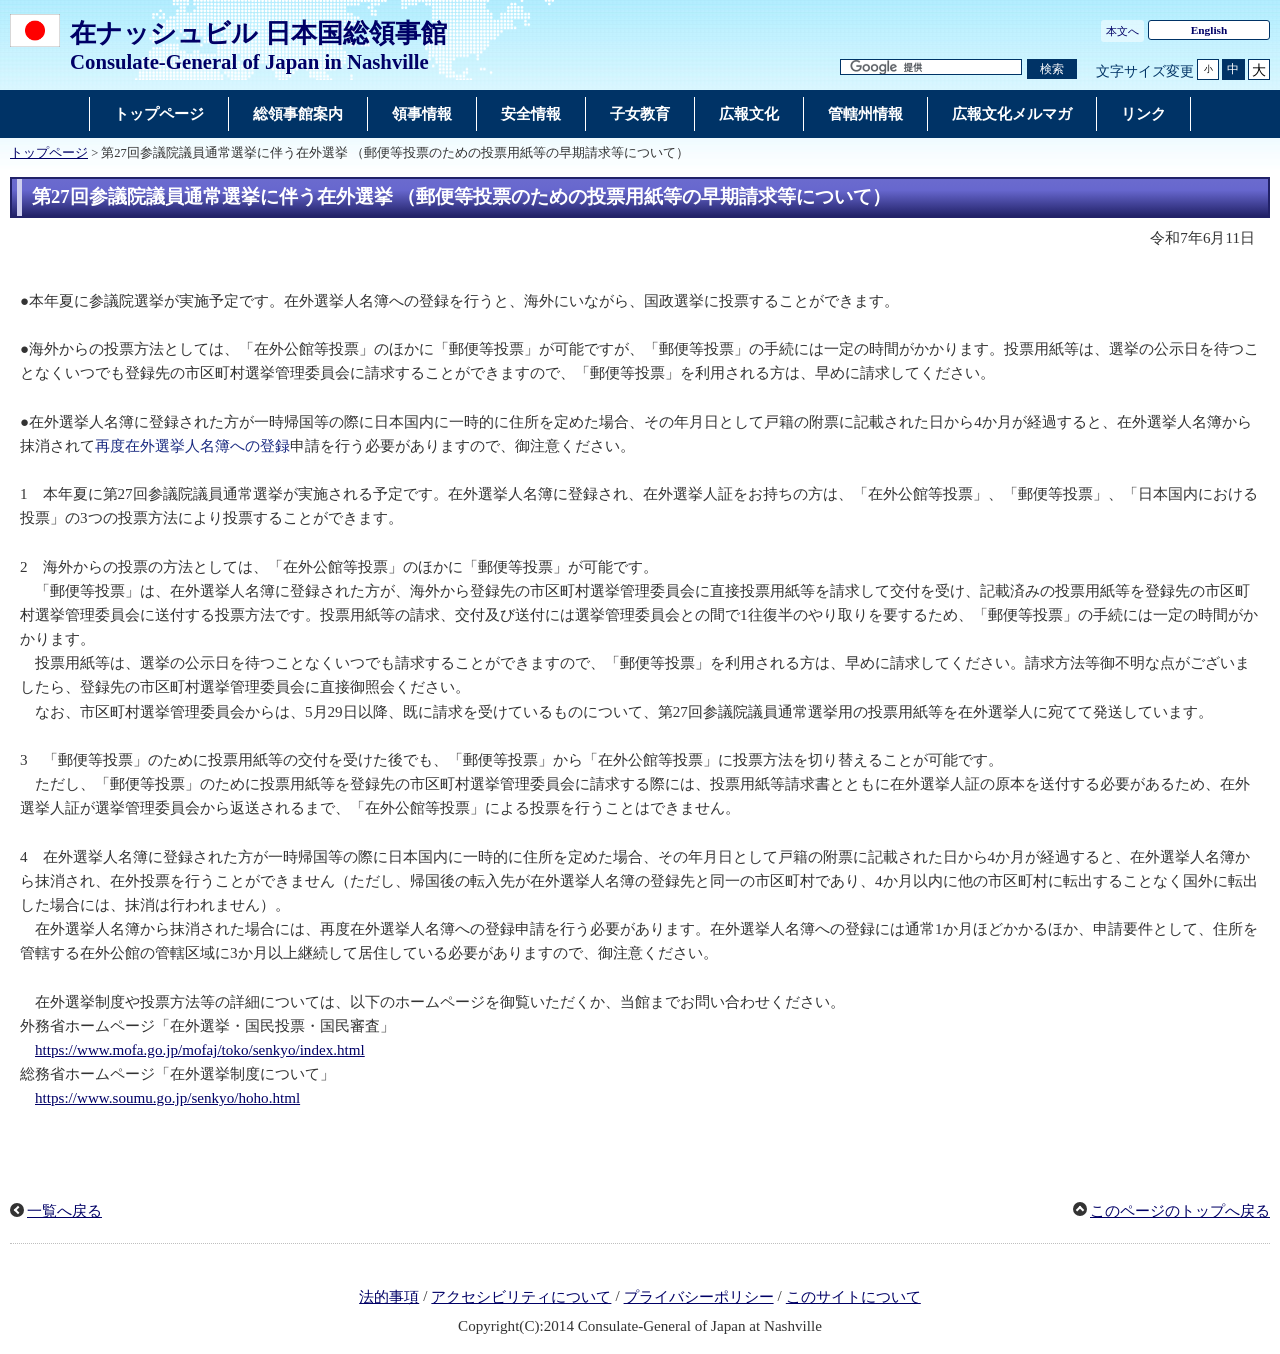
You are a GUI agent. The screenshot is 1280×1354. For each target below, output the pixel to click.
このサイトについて (853, 1297)
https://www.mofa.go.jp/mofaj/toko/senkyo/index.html (200, 1050)
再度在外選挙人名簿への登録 (192, 446)
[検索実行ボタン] (1052, 69)
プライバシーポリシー (699, 1297)
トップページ (49, 153)
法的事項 (389, 1297)
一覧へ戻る (64, 1211)
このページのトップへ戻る (1180, 1211)
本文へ (1122, 31)
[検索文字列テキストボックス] (931, 67)
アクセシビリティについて (521, 1297)
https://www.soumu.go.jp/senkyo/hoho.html (167, 1098)
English (1209, 30)
